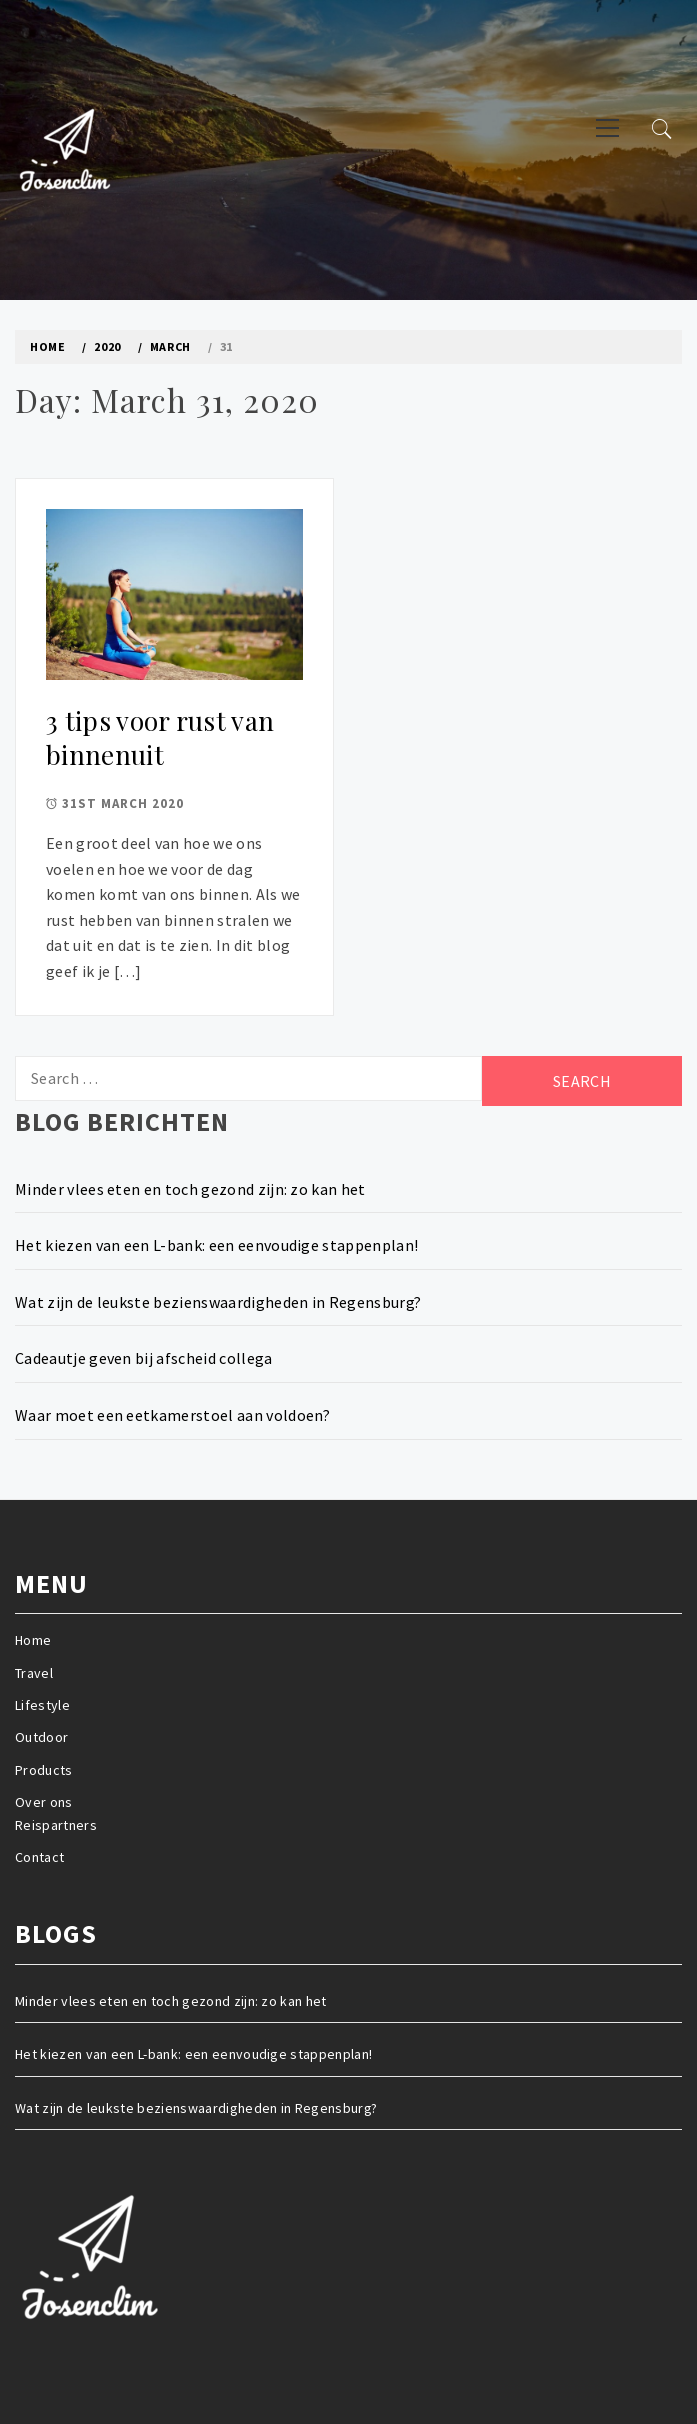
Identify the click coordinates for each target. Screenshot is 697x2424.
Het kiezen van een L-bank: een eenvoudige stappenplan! (216, 1245)
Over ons (44, 1802)
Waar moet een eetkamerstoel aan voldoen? (173, 1415)
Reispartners (56, 1825)
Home (33, 1640)
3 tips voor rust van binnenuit (160, 738)
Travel (34, 1673)
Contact (39, 1857)
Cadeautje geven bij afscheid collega (144, 1358)
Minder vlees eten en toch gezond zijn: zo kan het (190, 1189)
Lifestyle (42, 1705)
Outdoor (41, 1737)
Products (44, 1770)
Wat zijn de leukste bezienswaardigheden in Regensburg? (218, 1302)
